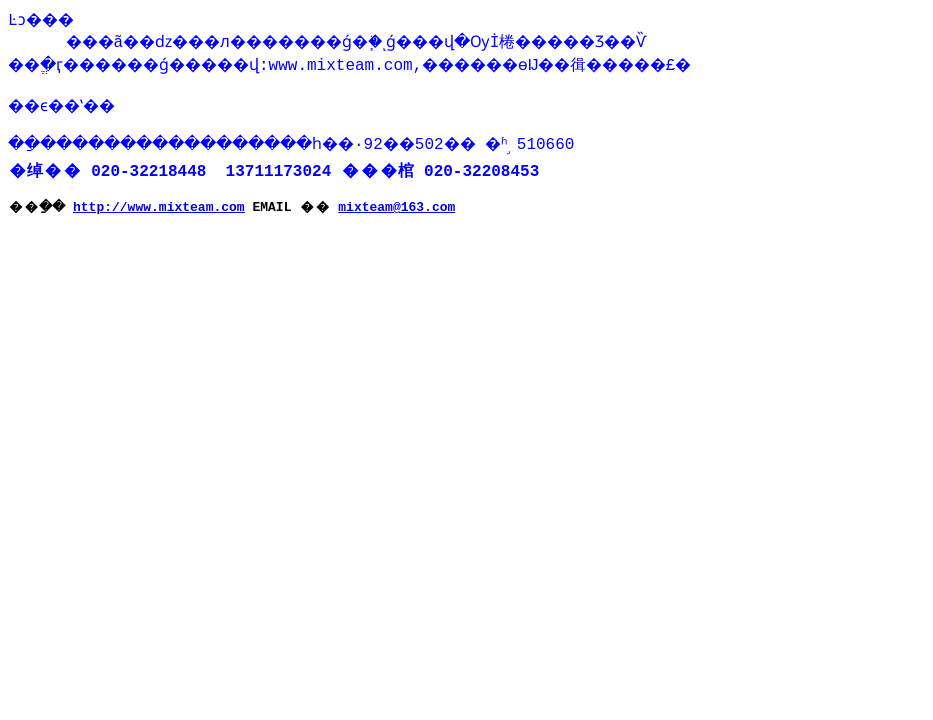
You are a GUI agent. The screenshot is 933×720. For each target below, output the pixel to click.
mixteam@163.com (401, 213)
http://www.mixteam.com (164, 213)
